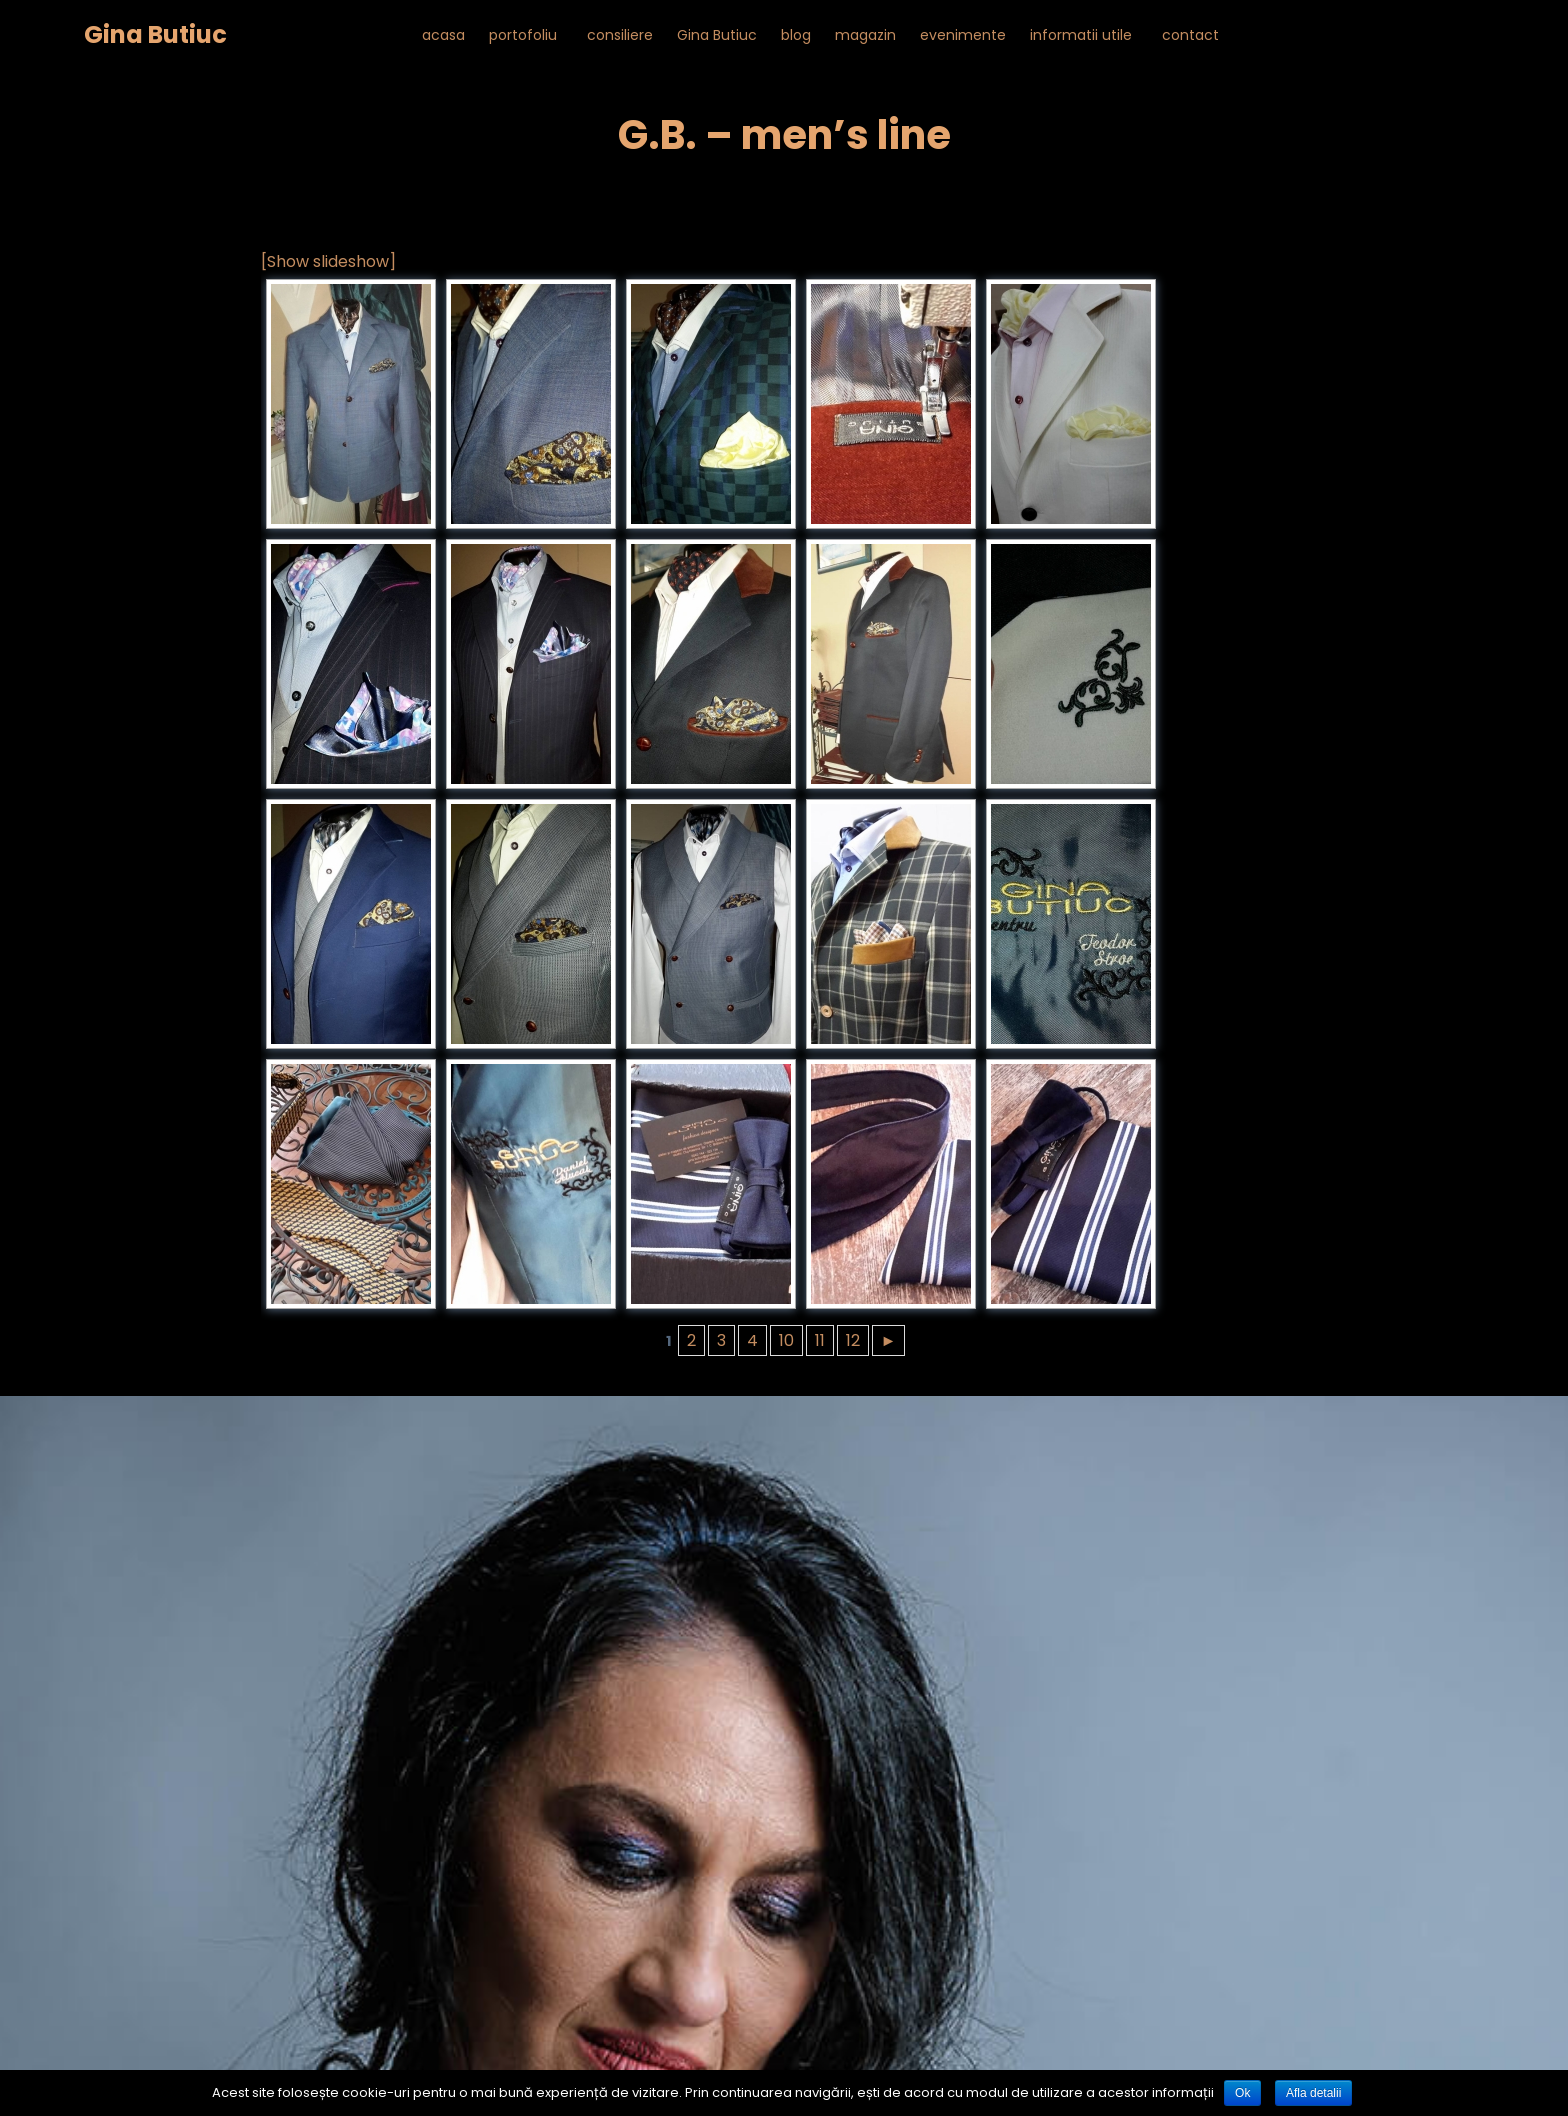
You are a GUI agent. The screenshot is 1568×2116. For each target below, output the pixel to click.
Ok (1242, 2093)
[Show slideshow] (328, 261)
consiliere (620, 35)
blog (796, 35)
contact (1190, 35)
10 (786, 1340)
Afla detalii (1313, 2093)
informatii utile (1081, 35)
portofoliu (523, 35)
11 (820, 1340)
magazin (865, 35)
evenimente (963, 35)
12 (853, 1340)
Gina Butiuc (155, 35)
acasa (443, 35)
